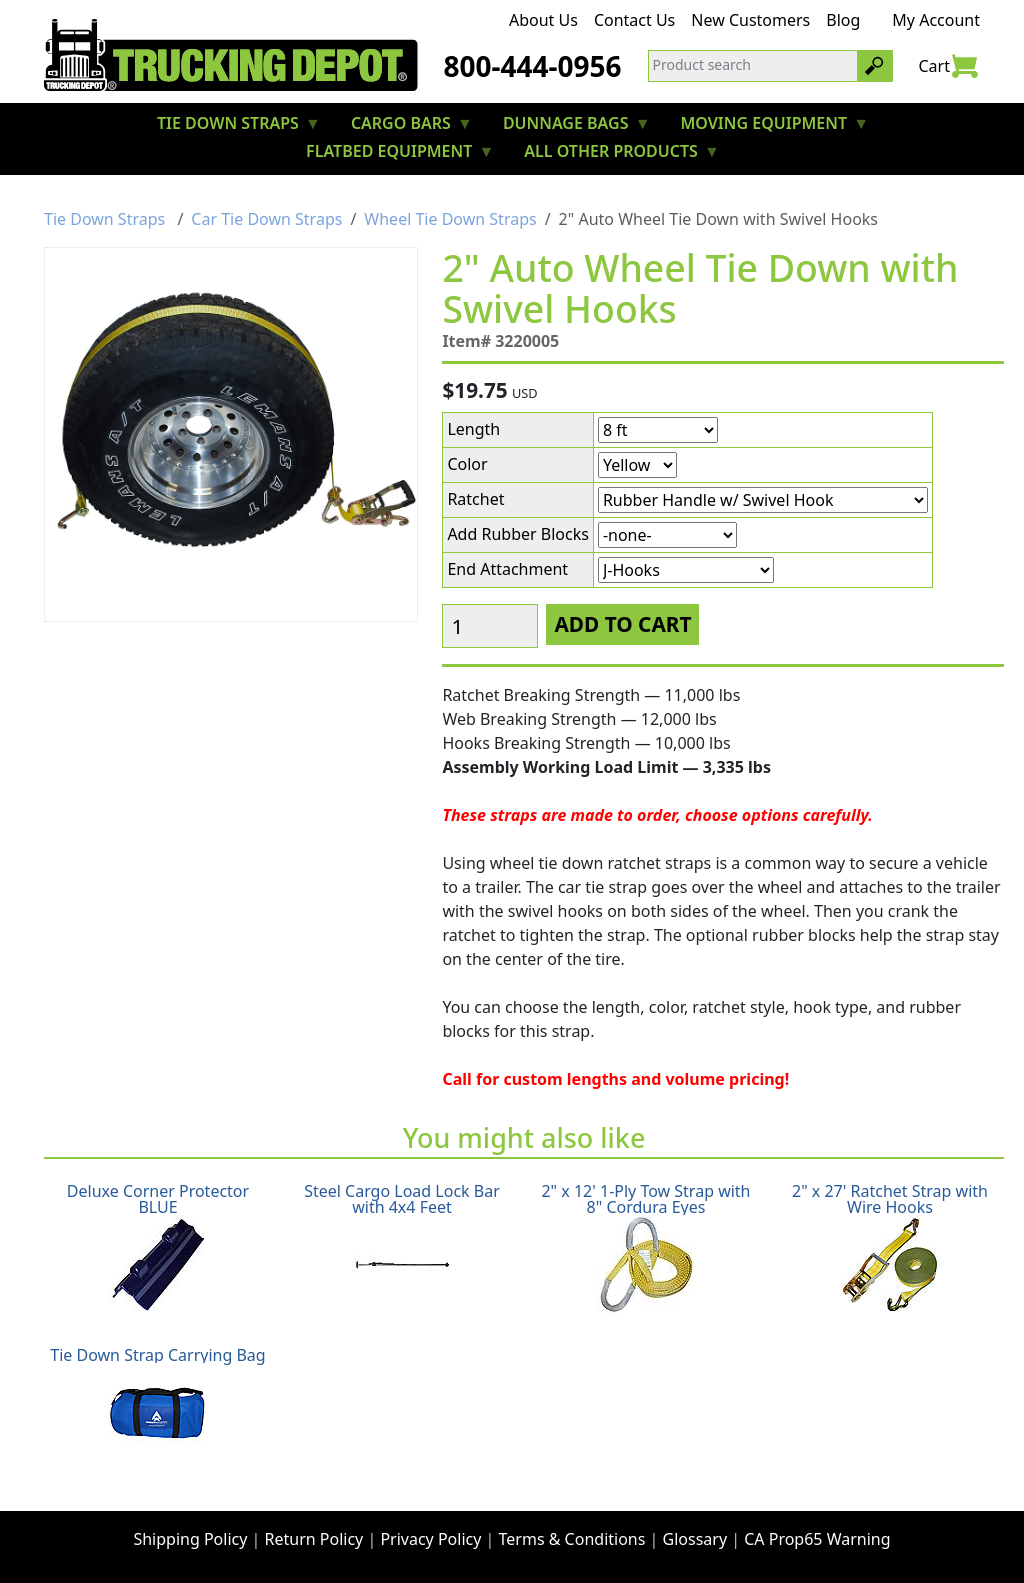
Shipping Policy (190, 1539)
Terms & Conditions (572, 1539)
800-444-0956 (532, 66)
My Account (936, 20)
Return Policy (314, 1539)
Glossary (695, 1539)
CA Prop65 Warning (817, 1539)
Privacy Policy (430, 1539)
